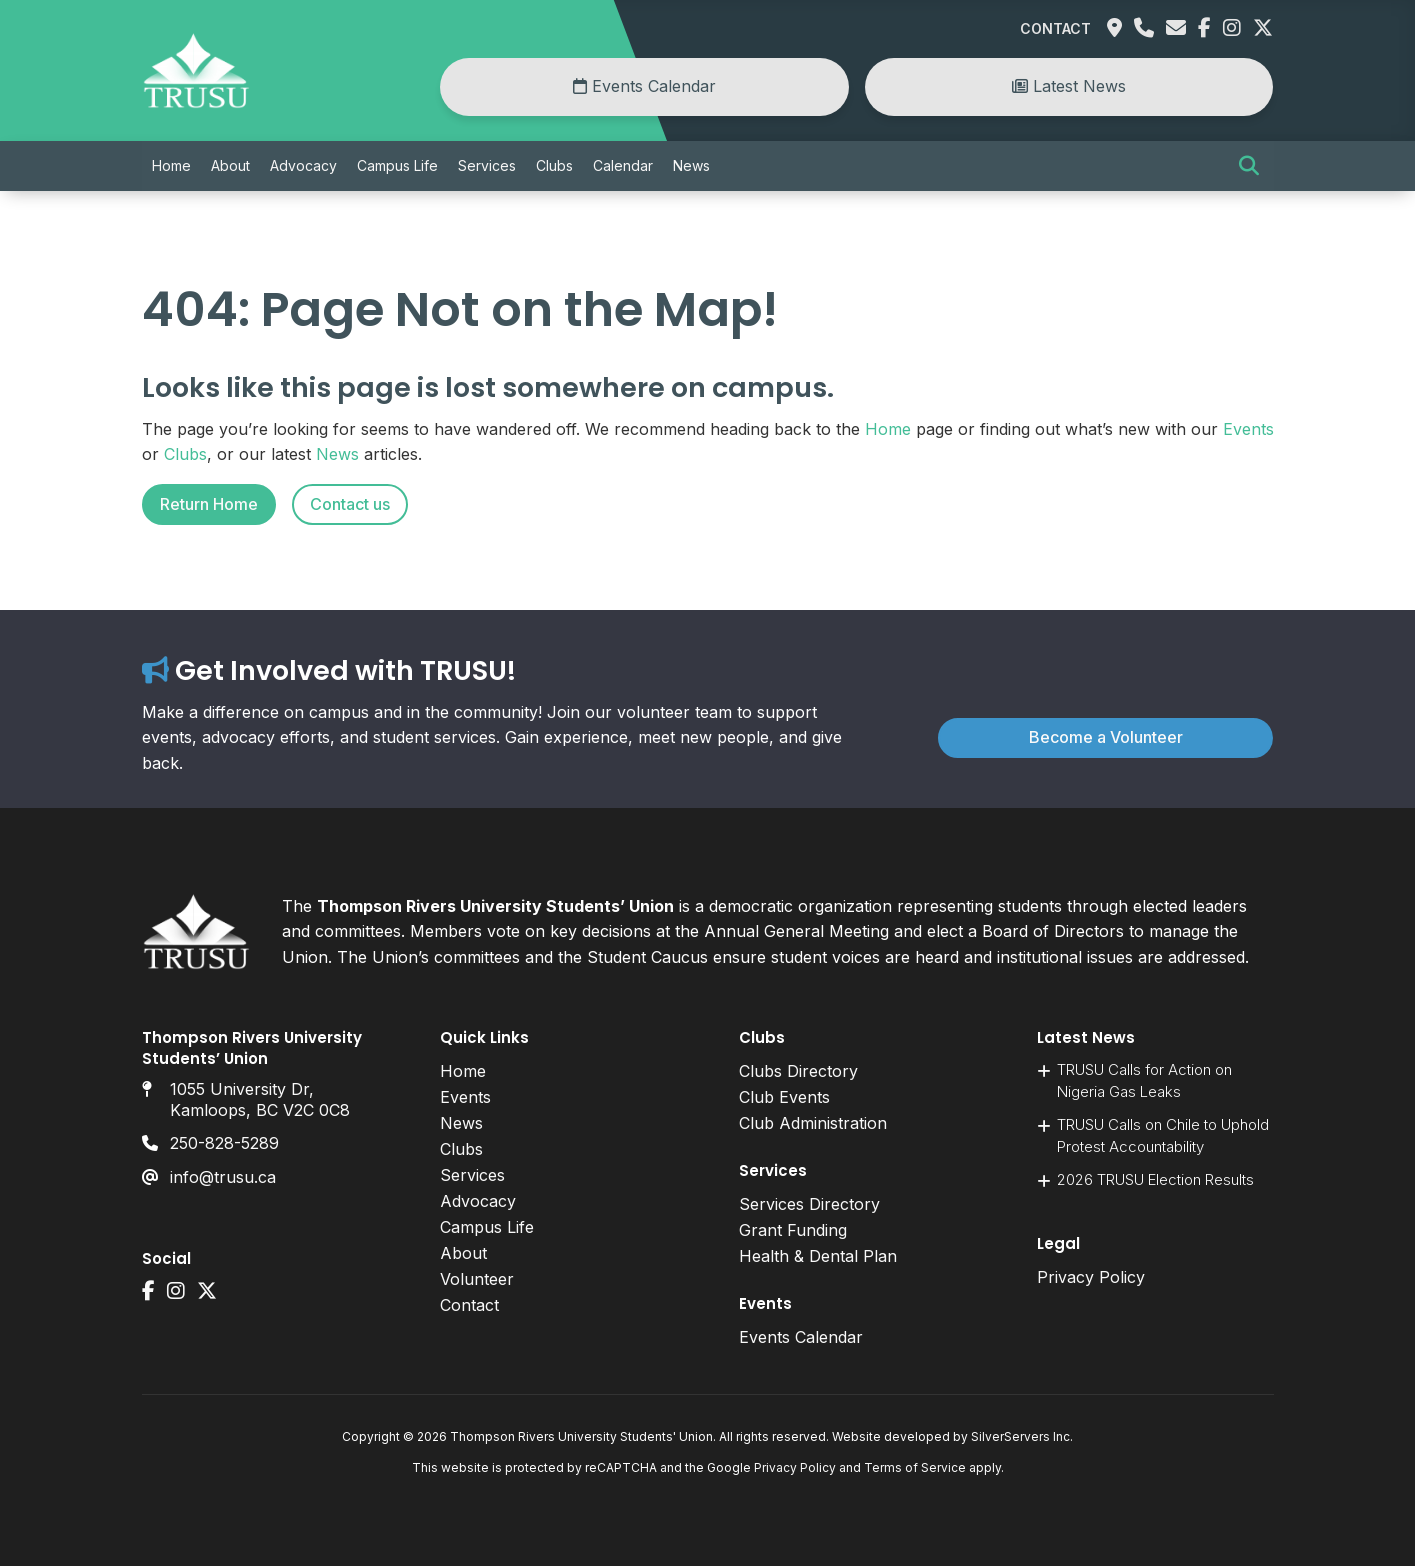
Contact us (350, 504)
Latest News (1069, 86)
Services (487, 165)
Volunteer (477, 1279)
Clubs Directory (798, 1071)
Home (171, 165)
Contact (1055, 28)
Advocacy (303, 165)
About (230, 165)
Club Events (784, 1097)
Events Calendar (644, 86)
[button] (1249, 166)
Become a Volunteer (1106, 737)
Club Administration (813, 1123)
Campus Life (397, 165)
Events (1248, 429)
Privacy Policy (1091, 1277)
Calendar (623, 165)
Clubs (554, 165)
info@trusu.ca (223, 1177)
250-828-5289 (224, 1143)
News (691, 165)
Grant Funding (793, 1230)
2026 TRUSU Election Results (1155, 1179)
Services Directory (809, 1204)
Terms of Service (915, 1467)
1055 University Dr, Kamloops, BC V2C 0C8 (260, 1099)
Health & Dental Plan (818, 1256)
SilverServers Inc (1020, 1436)
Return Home (209, 504)
